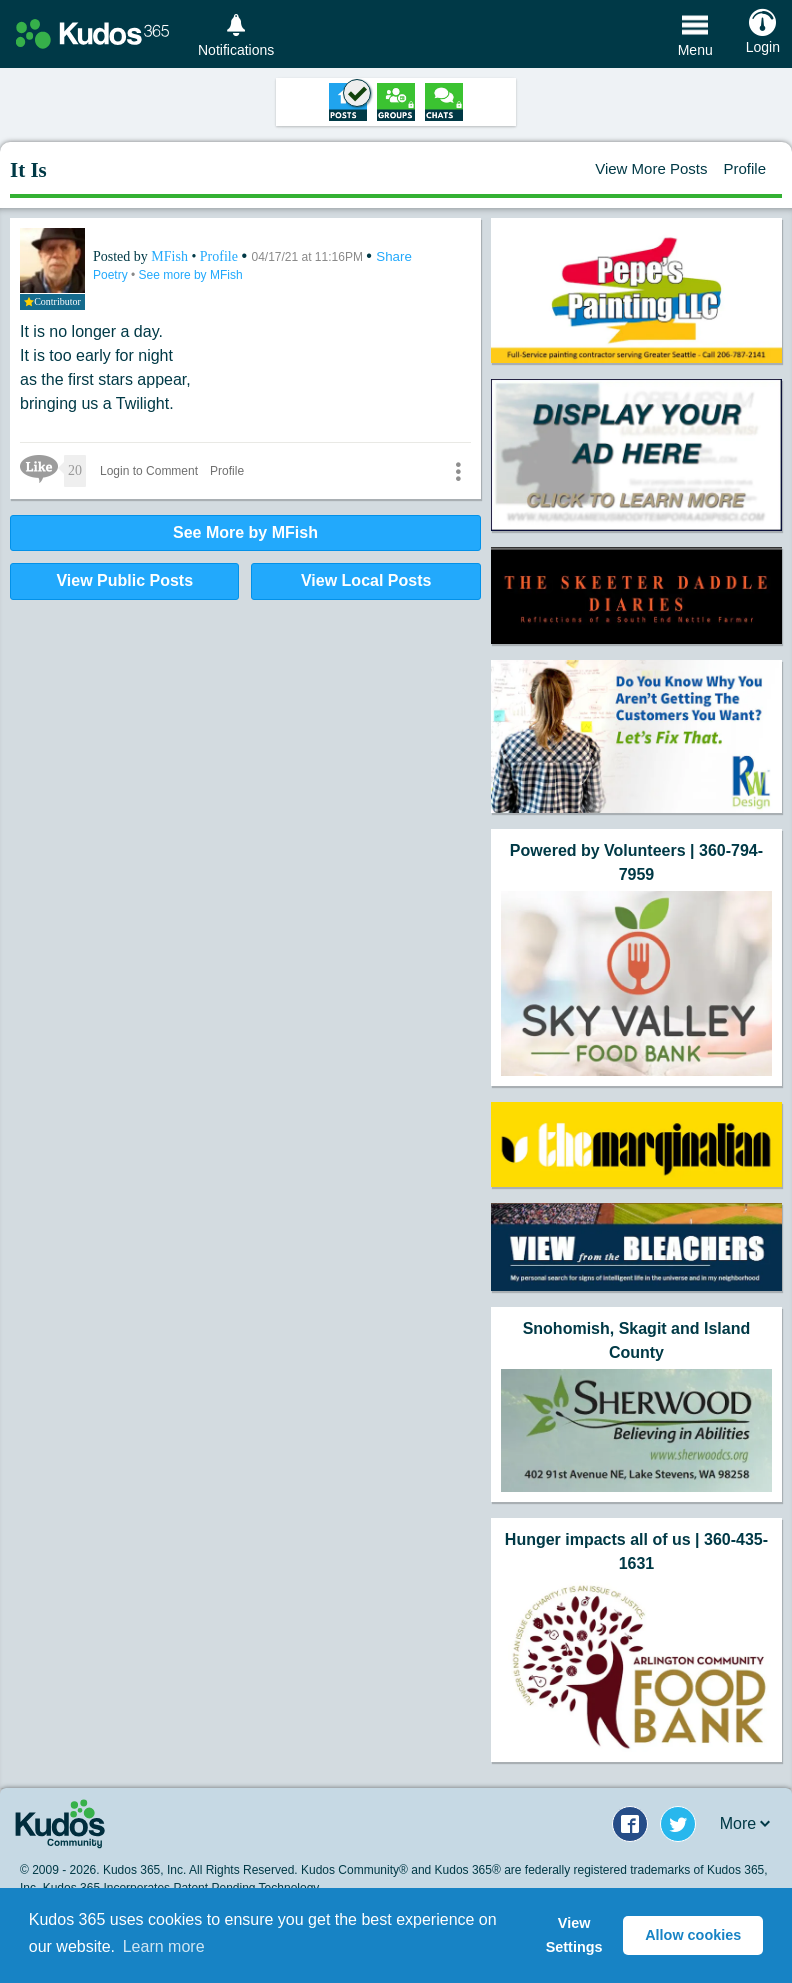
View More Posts (651, 168)
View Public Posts (124, 580)
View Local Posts (366, 580)
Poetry (112, 275)
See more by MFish (191, 275)
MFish (171, 256)
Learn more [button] (164, 1946)
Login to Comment (149, 471)
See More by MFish (245, 532)
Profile (744, 168)
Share (394, 256)
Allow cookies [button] (693, 1935)
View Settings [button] (574, 1935)
